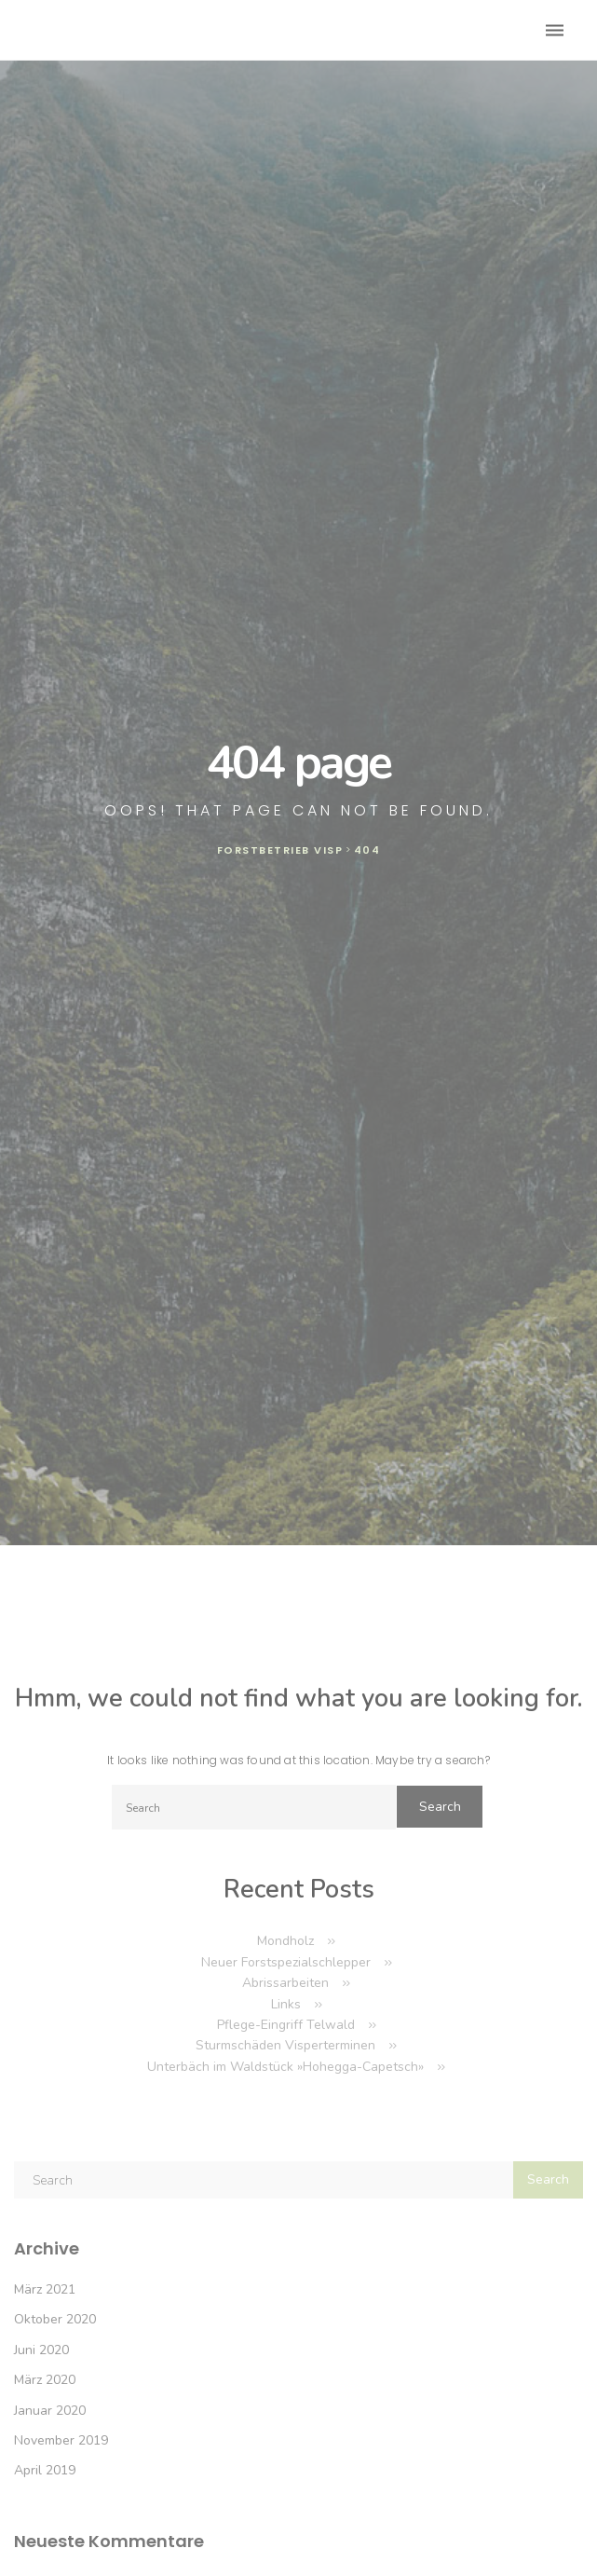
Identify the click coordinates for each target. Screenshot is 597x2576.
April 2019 (44, 2470)
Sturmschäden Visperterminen (285, 2045)
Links (286, 2004)
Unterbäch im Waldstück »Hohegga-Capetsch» (285, 2067)
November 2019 (61, 2440)
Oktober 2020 (55, 2319)
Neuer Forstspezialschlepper (286, 1962)
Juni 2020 (41, 2350)
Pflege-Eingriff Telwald (286, 2025)
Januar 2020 (50, 2410)
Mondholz (285, 1941)
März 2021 (44, 2289)
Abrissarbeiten (285, 1983)
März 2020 (44, 2380)
